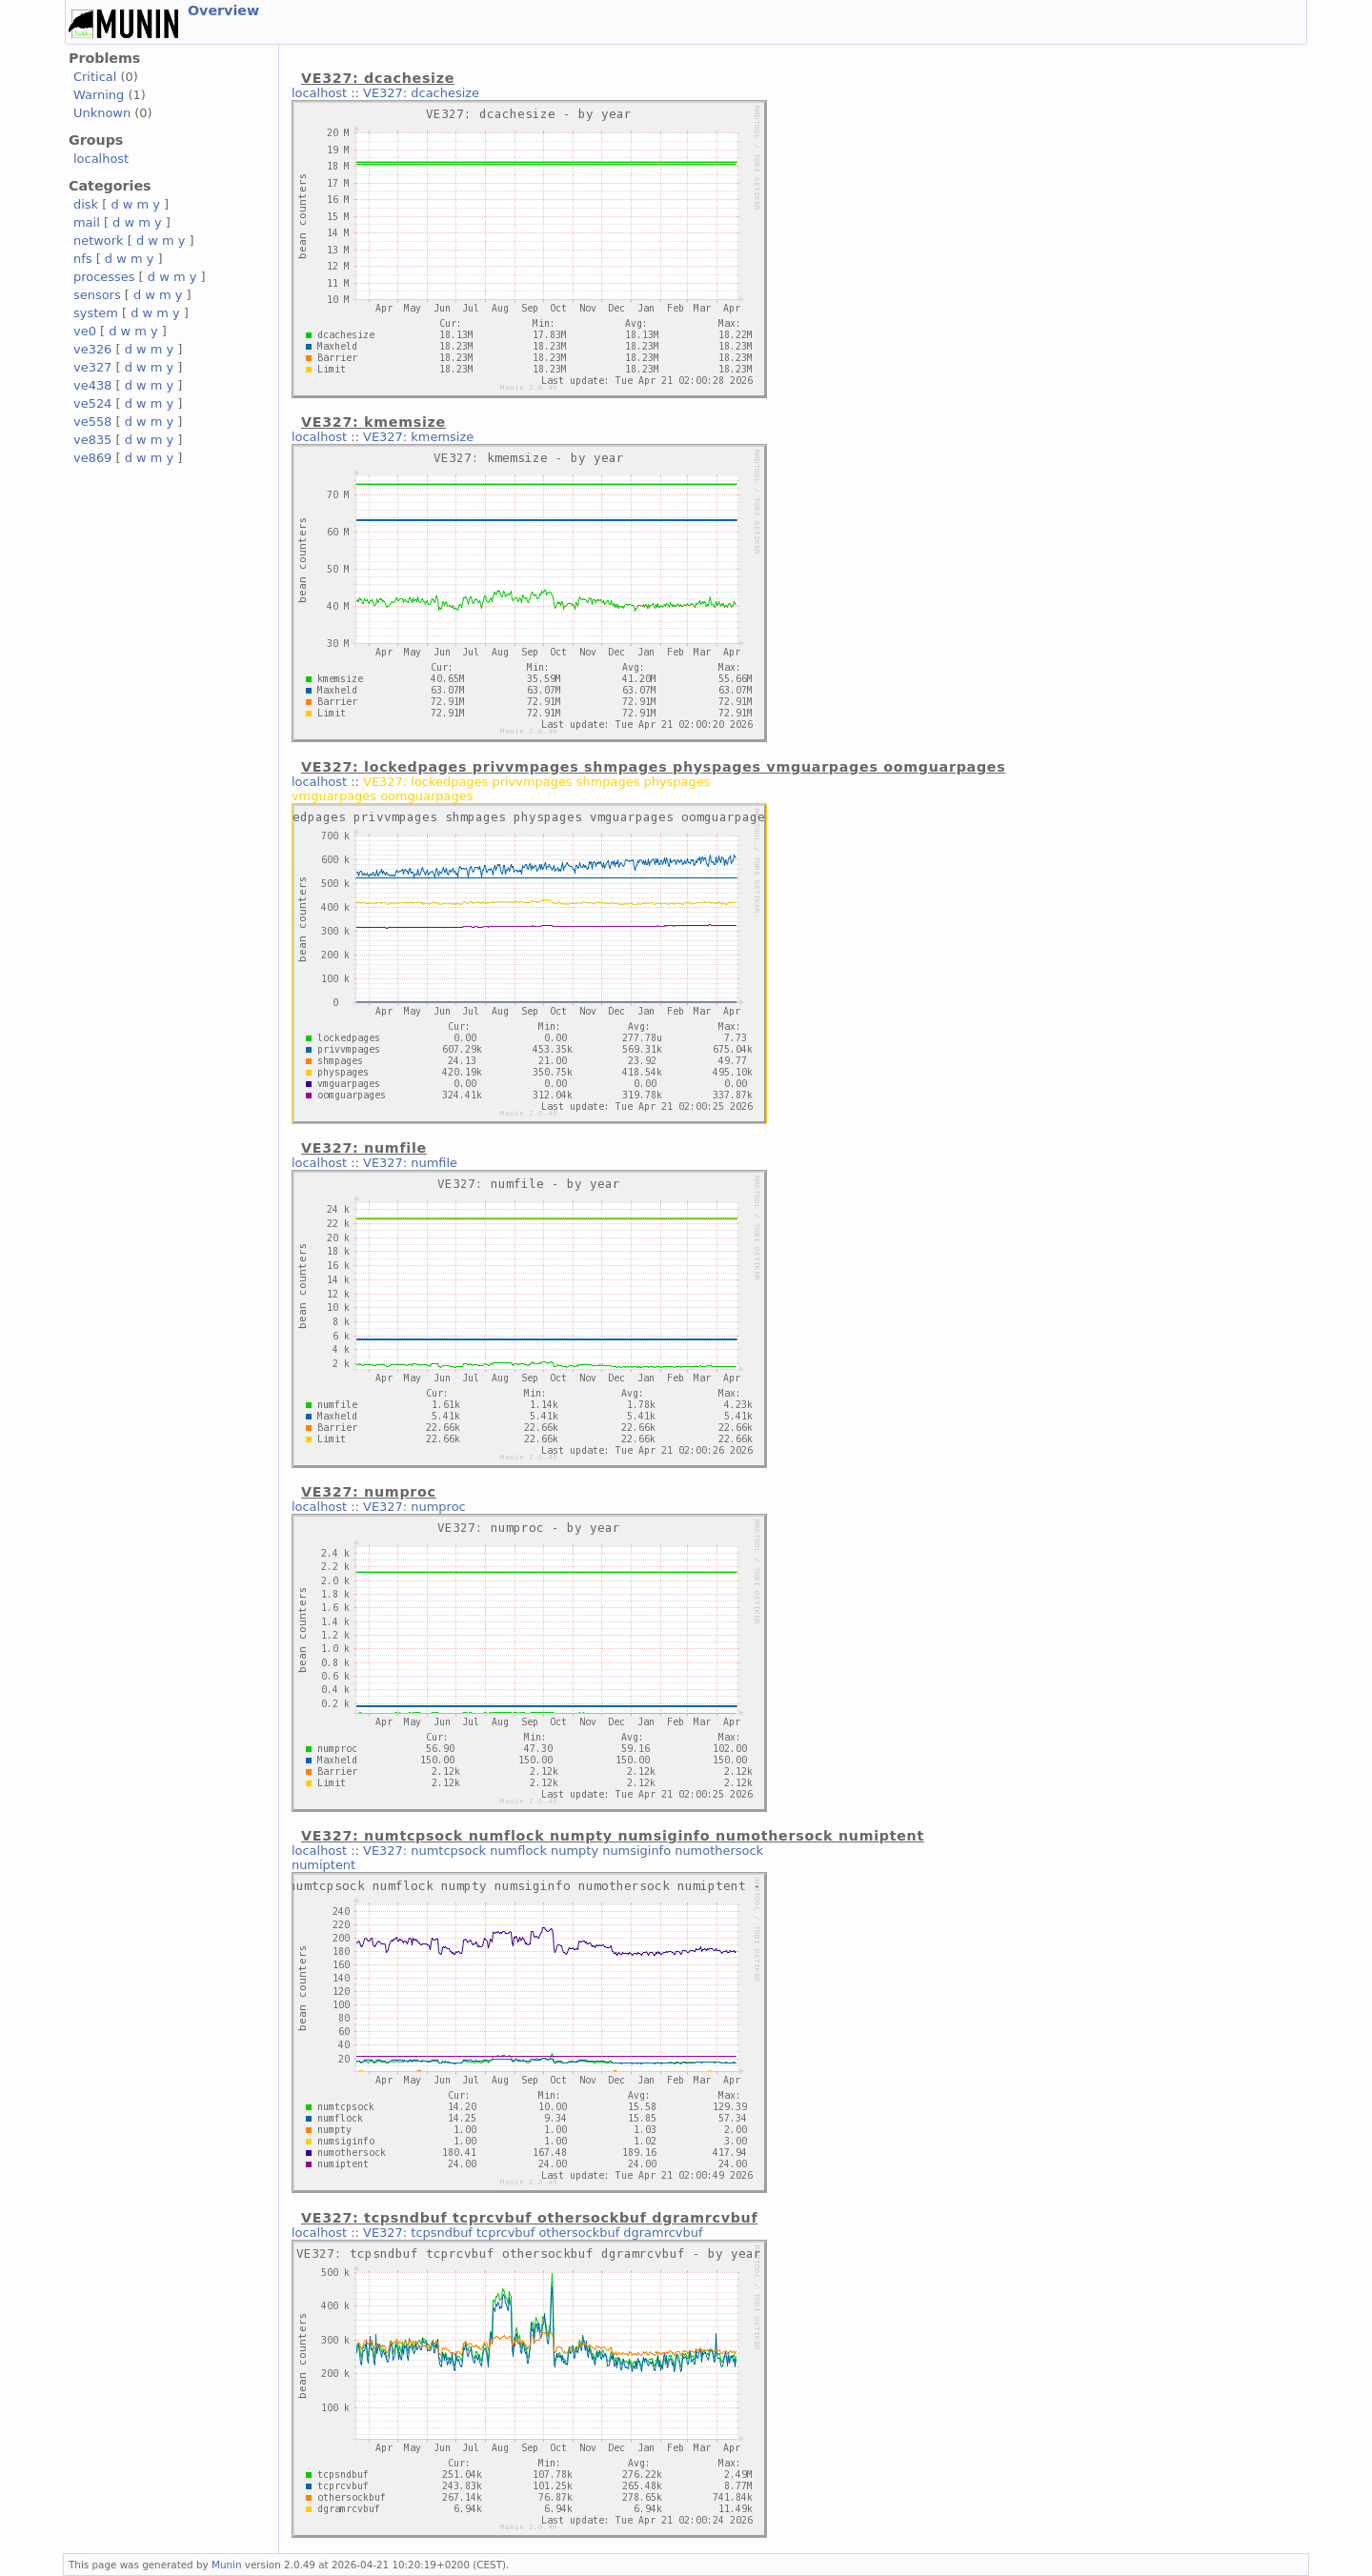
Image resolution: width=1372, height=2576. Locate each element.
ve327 (92, 367)
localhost (101, 158)
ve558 (92, 421)
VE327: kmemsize (418, 437)
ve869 (92, 458)
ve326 (92, 349)
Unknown (102, 113)
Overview (223, 10)
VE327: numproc (414, 1506)
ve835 (92, 440)
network (98, 240)
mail (86, 222)
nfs (82, 259)
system (95, 313)
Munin (227, 2564)
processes (104, 277)
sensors (97, 295)
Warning (98, 95)
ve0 (84, 331)
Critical (94, 77)
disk (85, 204)
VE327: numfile (410, 1163)
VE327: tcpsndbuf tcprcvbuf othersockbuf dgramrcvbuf (532, 2232)
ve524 (92, 403)
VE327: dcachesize (421, 93)
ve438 (92, 385)
